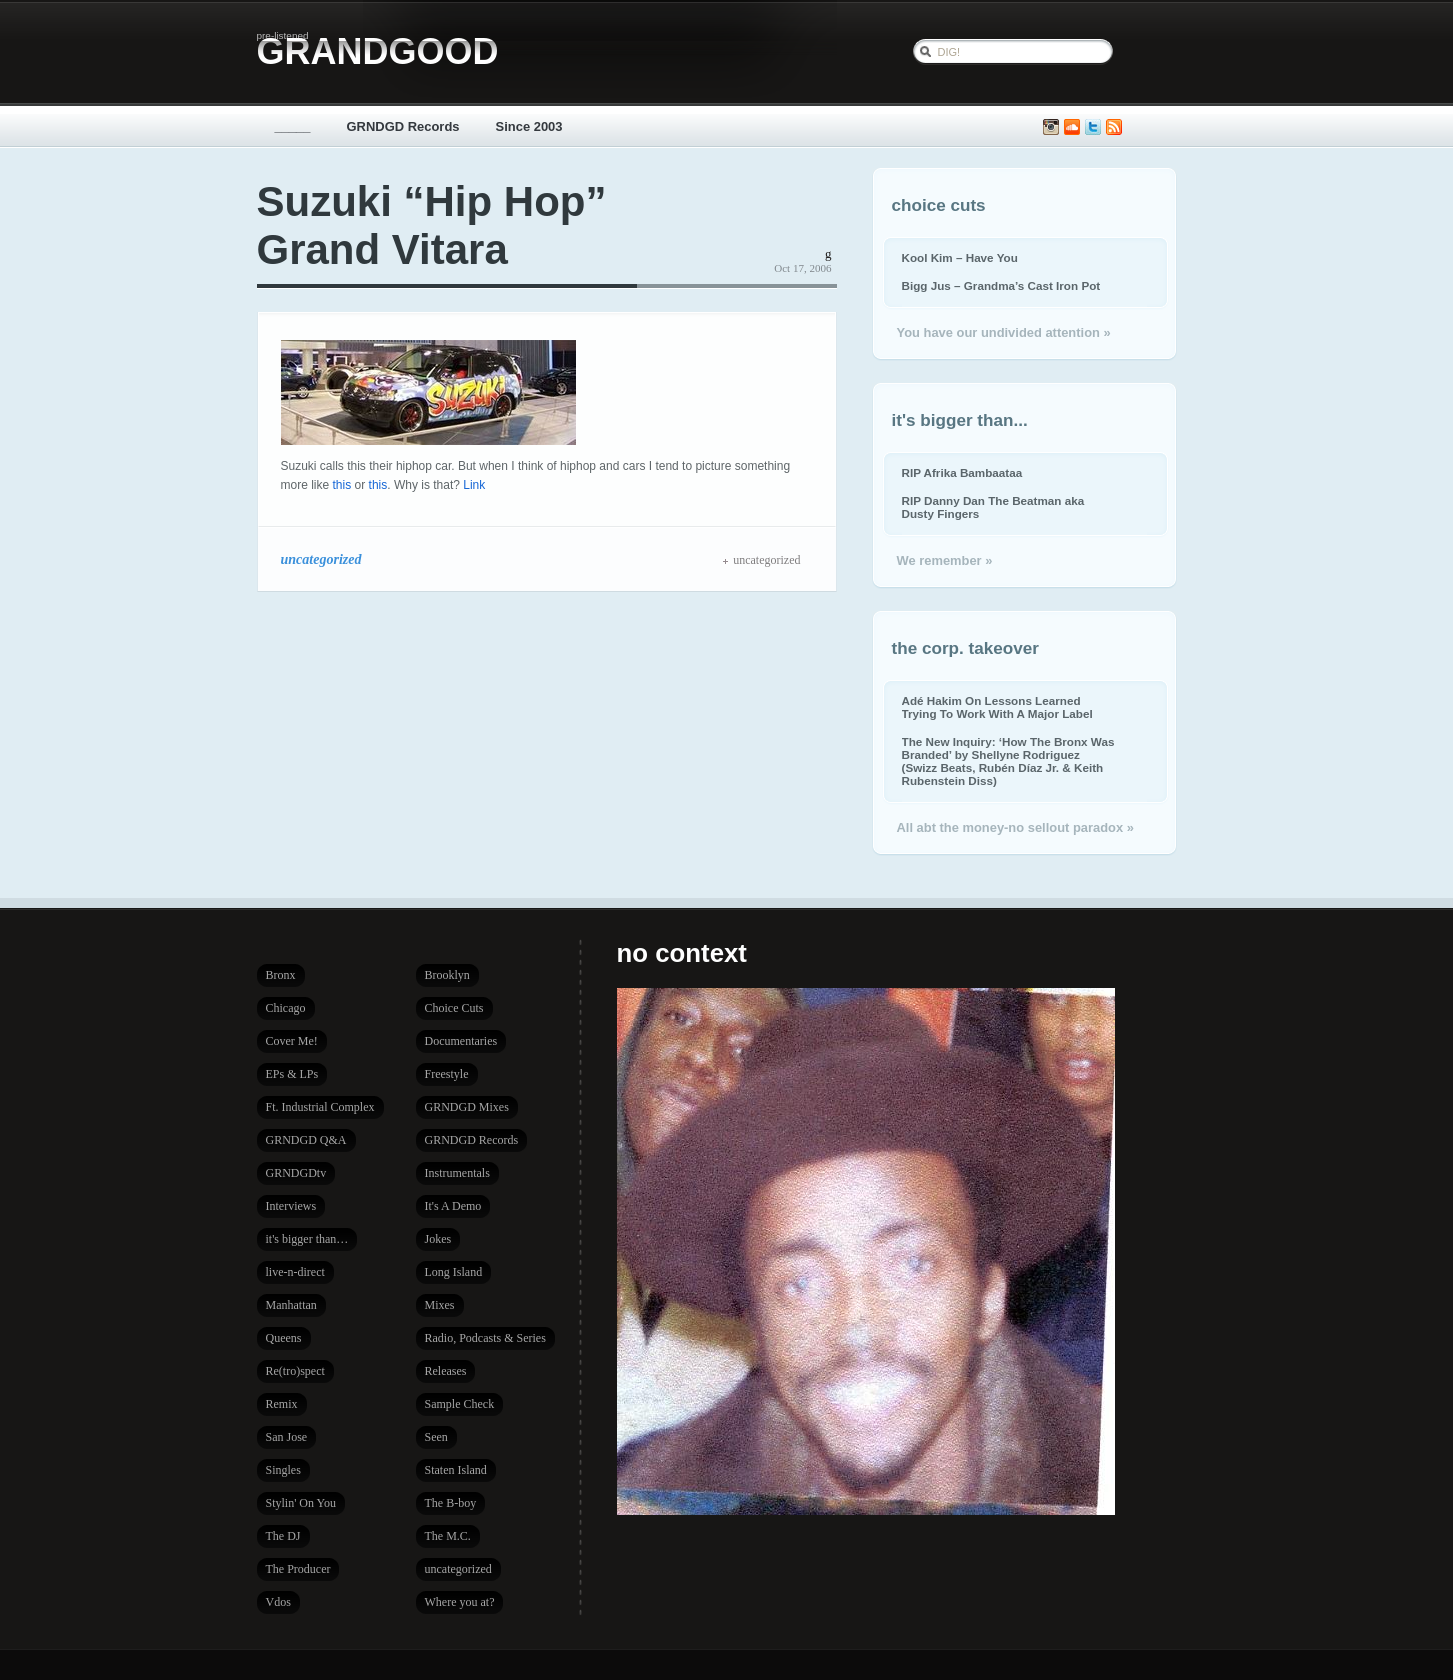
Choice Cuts (454, 1008)
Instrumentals (457, 1173)
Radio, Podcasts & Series (485, 1338)
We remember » (945, 560)
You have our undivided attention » (1004, 332)
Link (474, 485)
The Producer (298, 1569)
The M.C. (448, 1536)
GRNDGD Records (403, 126)
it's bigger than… (307, 1239)
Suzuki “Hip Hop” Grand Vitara (432, 225)
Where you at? (460, 1602)
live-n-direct (295, 1272)
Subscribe (1114, 127)
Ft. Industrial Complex (320, 1107)
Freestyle (447, 1074)
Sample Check (460, 1404)
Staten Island (456, 1470)
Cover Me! (292, 1041)
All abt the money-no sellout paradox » (1015, 827)
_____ (293, 126)
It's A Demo (453, 1206)
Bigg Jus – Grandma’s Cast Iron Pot (1001, 285)
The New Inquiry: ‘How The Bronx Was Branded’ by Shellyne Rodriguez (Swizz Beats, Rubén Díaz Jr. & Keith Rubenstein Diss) (1008, 761)
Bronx (281, 975)
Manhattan (291, 1305)
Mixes (440, 1305)
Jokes (438, 1239)
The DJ (283, 1536)
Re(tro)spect (295, 1371)
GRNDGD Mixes (467, 1107)
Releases (446, 1371)
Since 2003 (529, 126)
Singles (283, 1470)
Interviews (291, 1206)
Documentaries (461, 1041)
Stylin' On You (301, 1503)
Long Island (454, 1272)
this (342, 485)
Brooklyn (447, 975)
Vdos (278, 1602)
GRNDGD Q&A (306, 1140)
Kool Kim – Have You (960, 257)
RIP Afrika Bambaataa (962, 472)
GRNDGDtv (296, 1173)
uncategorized (321, 559)
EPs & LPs (292, 1074)
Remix (282, 1404)
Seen (436, 1437)
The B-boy (451, 1503)
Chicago (286, 1008)
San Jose (287, 1437)
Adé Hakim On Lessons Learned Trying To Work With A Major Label (997, 707)
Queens (284, 1338)
